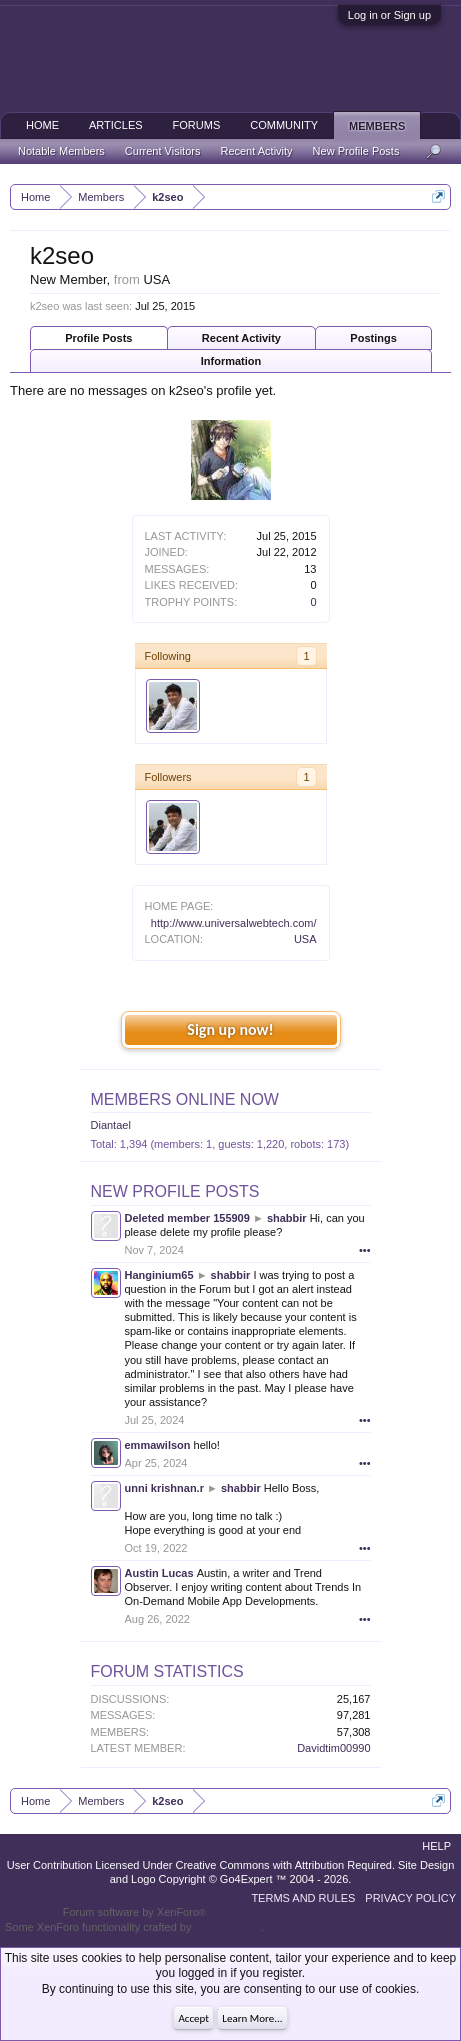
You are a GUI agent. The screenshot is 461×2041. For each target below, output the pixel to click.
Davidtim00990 (333, 1748)
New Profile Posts (175, 1191)
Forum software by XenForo (134, 1912)
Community (284, 125)
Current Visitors (163, 151)
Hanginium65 (159, 1275)
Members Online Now (185, 1099)
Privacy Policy (410, 1898)
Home (42, 125)
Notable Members (61, 151)
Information (231, 361)
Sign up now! (230, 1029)
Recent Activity (241, 338)
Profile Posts (98, 338)
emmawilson (158, 1445)
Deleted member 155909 (187, 1218)
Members (377, 126)
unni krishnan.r (164, 1488)
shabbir (287, 1218)
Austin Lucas (159, 1573)
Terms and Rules (303, 1898)
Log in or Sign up (389, 15)
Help (436, 1846)
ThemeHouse (227, 1927)
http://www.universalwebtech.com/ (234, 923)
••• (365, 1250)
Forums (197, 125)
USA (305, 939)
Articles (116, 125)
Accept (193, 2018)
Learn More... (252, 2018)
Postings (373, 338)
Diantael (111, 1125)
